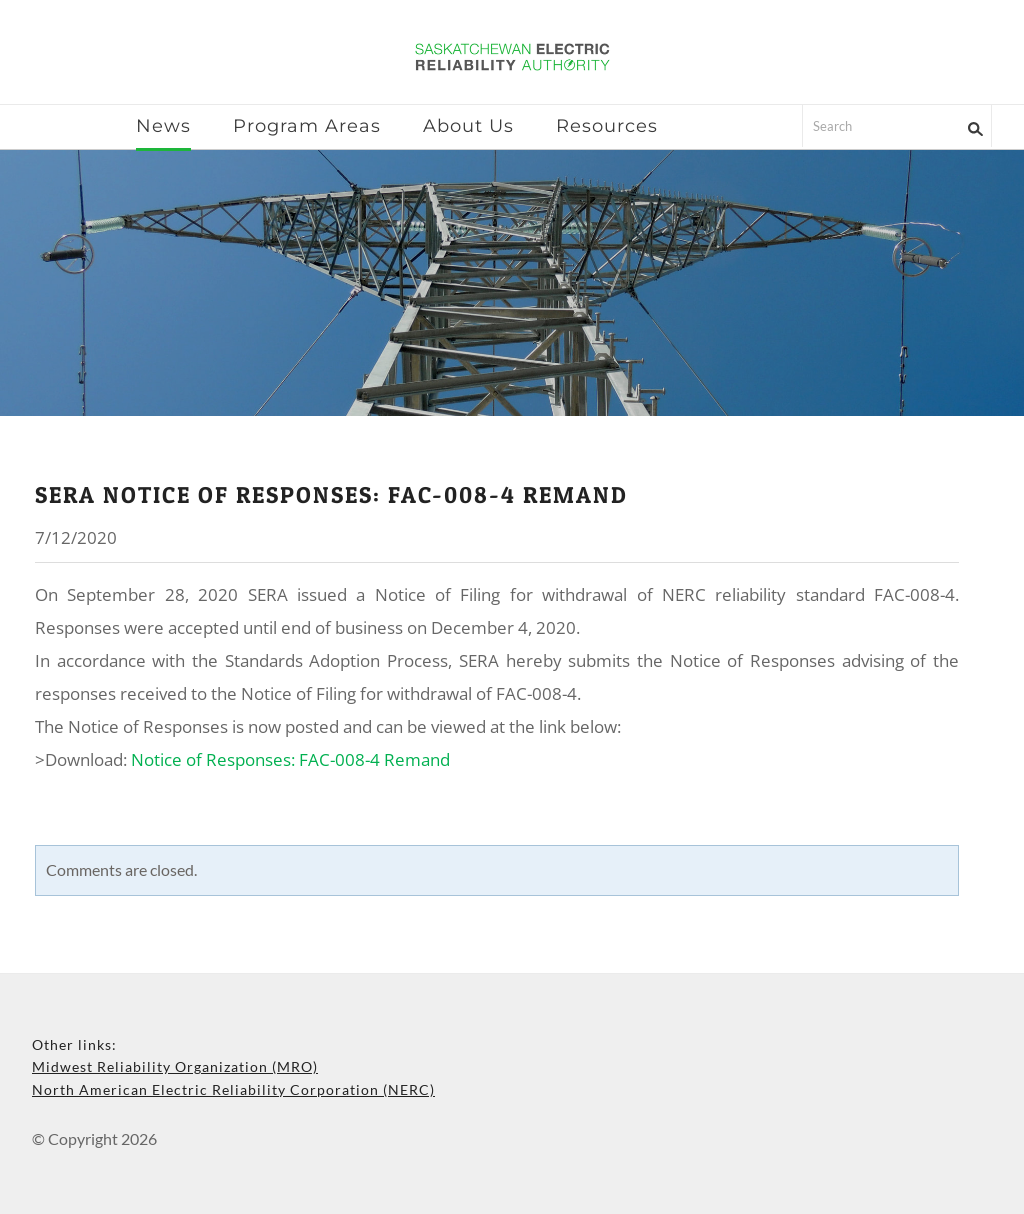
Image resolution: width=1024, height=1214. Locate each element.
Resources (607, 126)
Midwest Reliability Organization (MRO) (175, 1066)
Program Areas (307, 126)
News (163, 126)
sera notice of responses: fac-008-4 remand (331, 495)
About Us (468, 126)
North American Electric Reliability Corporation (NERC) (233, 1089)
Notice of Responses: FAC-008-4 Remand (290, 759)
